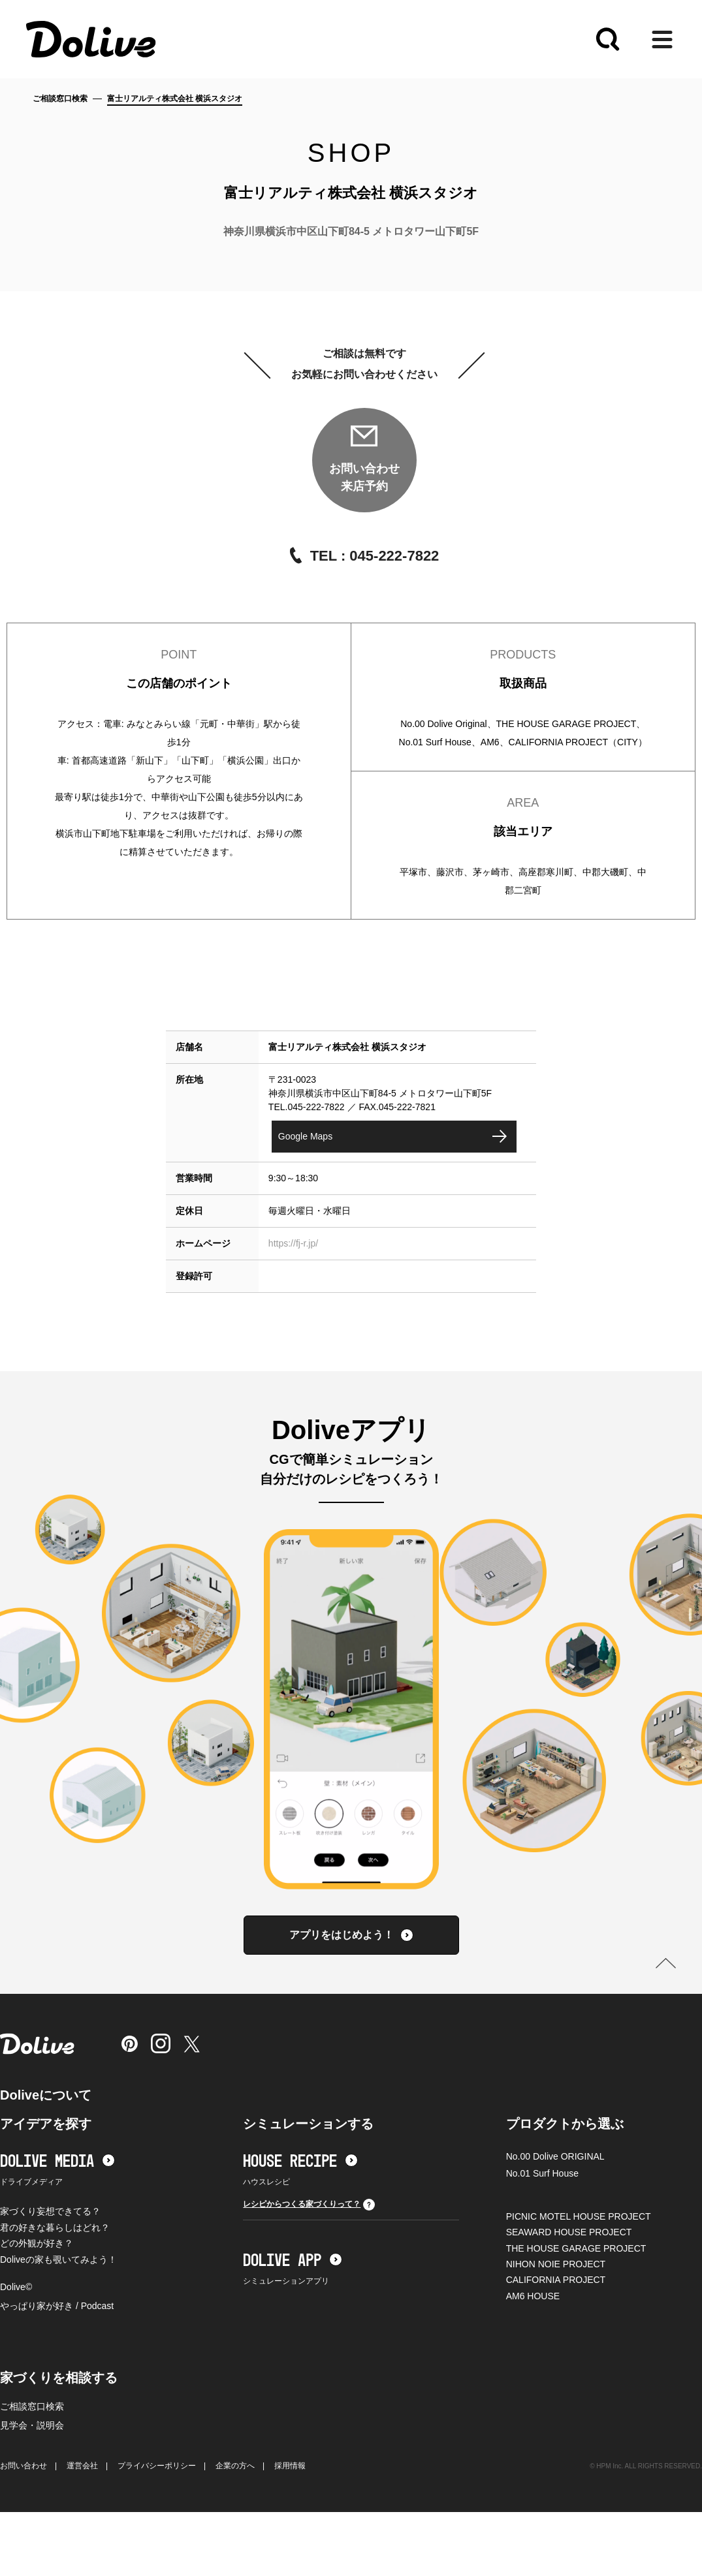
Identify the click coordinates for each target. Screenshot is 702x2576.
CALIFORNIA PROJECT (555, 2279)
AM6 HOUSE (533, 2296)
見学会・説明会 (32, 2425)
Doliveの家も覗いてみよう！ (58, 2259)
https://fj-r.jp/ (293, 1243)
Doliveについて (45, 2095)
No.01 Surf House (542, 2173)
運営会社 (82, 2465)
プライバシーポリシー (157, 2465)
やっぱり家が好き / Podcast (57, 2306)
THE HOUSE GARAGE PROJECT (576, 2248)
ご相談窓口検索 (60, 98)
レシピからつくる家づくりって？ (309, 2205)
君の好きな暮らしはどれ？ (55, 2227)
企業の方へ (235, 2465)
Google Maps (305, 1136)
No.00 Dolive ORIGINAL (555, 2156)
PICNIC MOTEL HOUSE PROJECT (578, 2216)
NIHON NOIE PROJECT (555, 2264)
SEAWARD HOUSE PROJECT (569, 2232)
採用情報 (290, 2465)
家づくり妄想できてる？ (50, 2211)
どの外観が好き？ (36, 2243)
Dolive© (16, 2287)
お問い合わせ (23, 2465)
